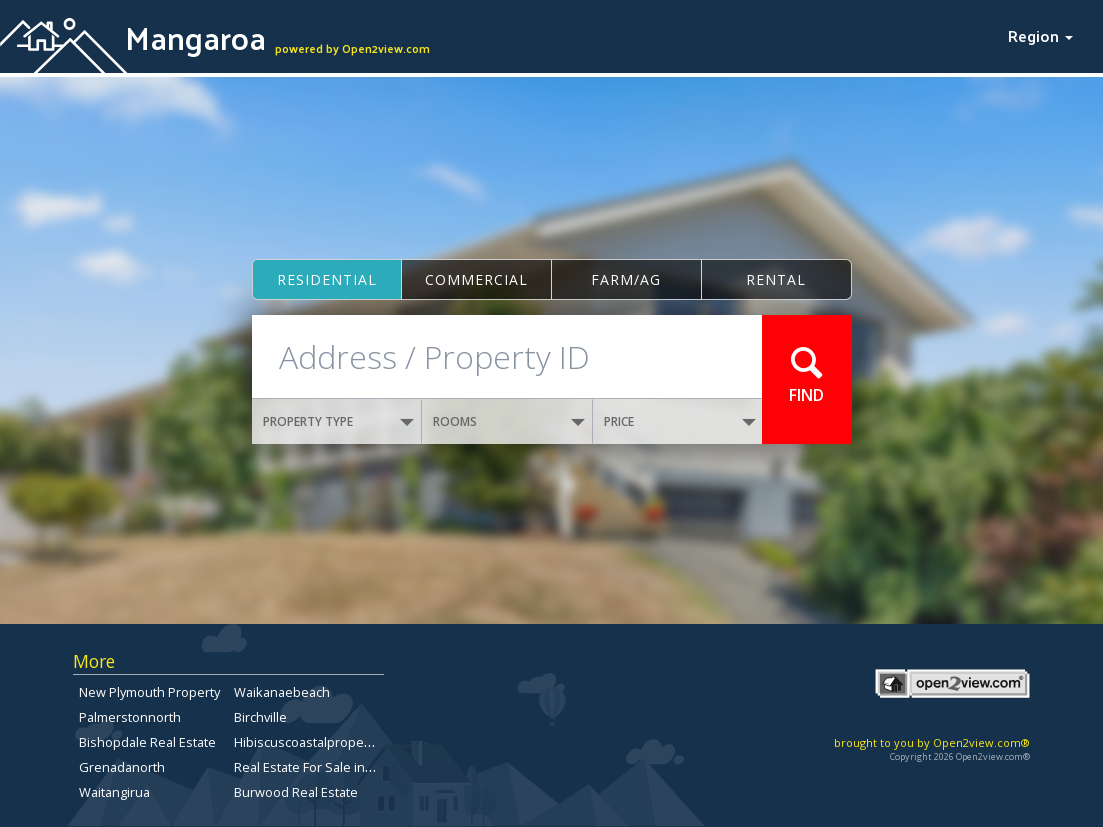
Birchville (260, 717)
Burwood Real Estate (296, 792)
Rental (776, 279)
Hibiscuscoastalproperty (306, 742)
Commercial (476, 279)
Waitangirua (114, 792)
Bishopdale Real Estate (147, 742)
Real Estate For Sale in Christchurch (339, 767)
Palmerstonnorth (130, 717)
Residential (327, 279)
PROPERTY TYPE (339, 421)
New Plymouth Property (149, 692)
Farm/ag (626, 279)
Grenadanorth (122, 767)
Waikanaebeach (282, 692)
